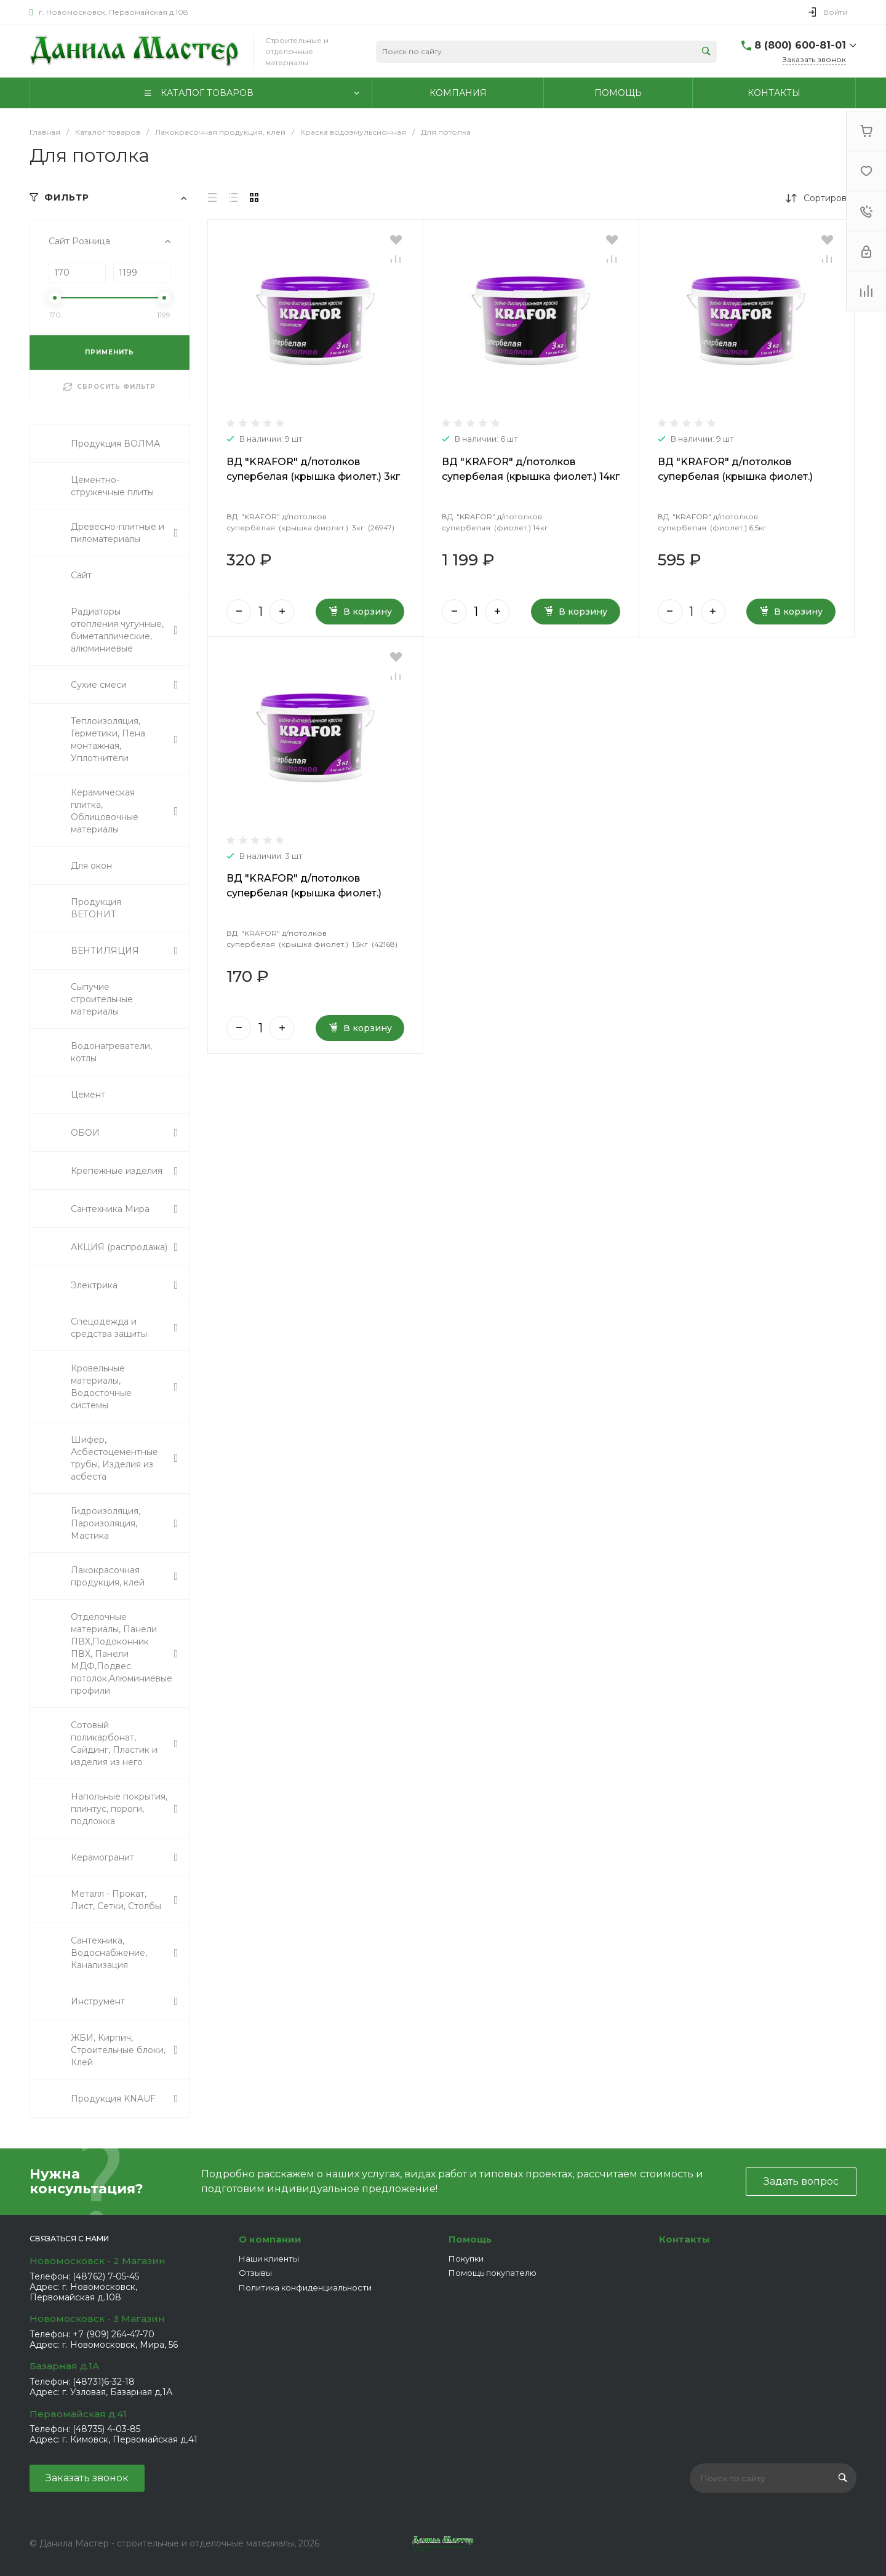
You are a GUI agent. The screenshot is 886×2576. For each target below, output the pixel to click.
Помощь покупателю (493, 2273)
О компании (270, 2239)
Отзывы (255, 2273)
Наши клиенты (269, 2258)
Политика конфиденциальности (305, 2287)
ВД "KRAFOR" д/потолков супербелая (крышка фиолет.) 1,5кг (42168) (303, 893)
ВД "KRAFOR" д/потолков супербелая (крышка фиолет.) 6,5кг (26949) (735, 476)
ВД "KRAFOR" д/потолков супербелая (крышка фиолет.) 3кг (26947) (313, 476)
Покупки (466, 2258)
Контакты (684, 2239)
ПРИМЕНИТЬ (109, 352)
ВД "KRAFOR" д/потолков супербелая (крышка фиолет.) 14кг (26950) (531, 476)
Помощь (470, 2239)
